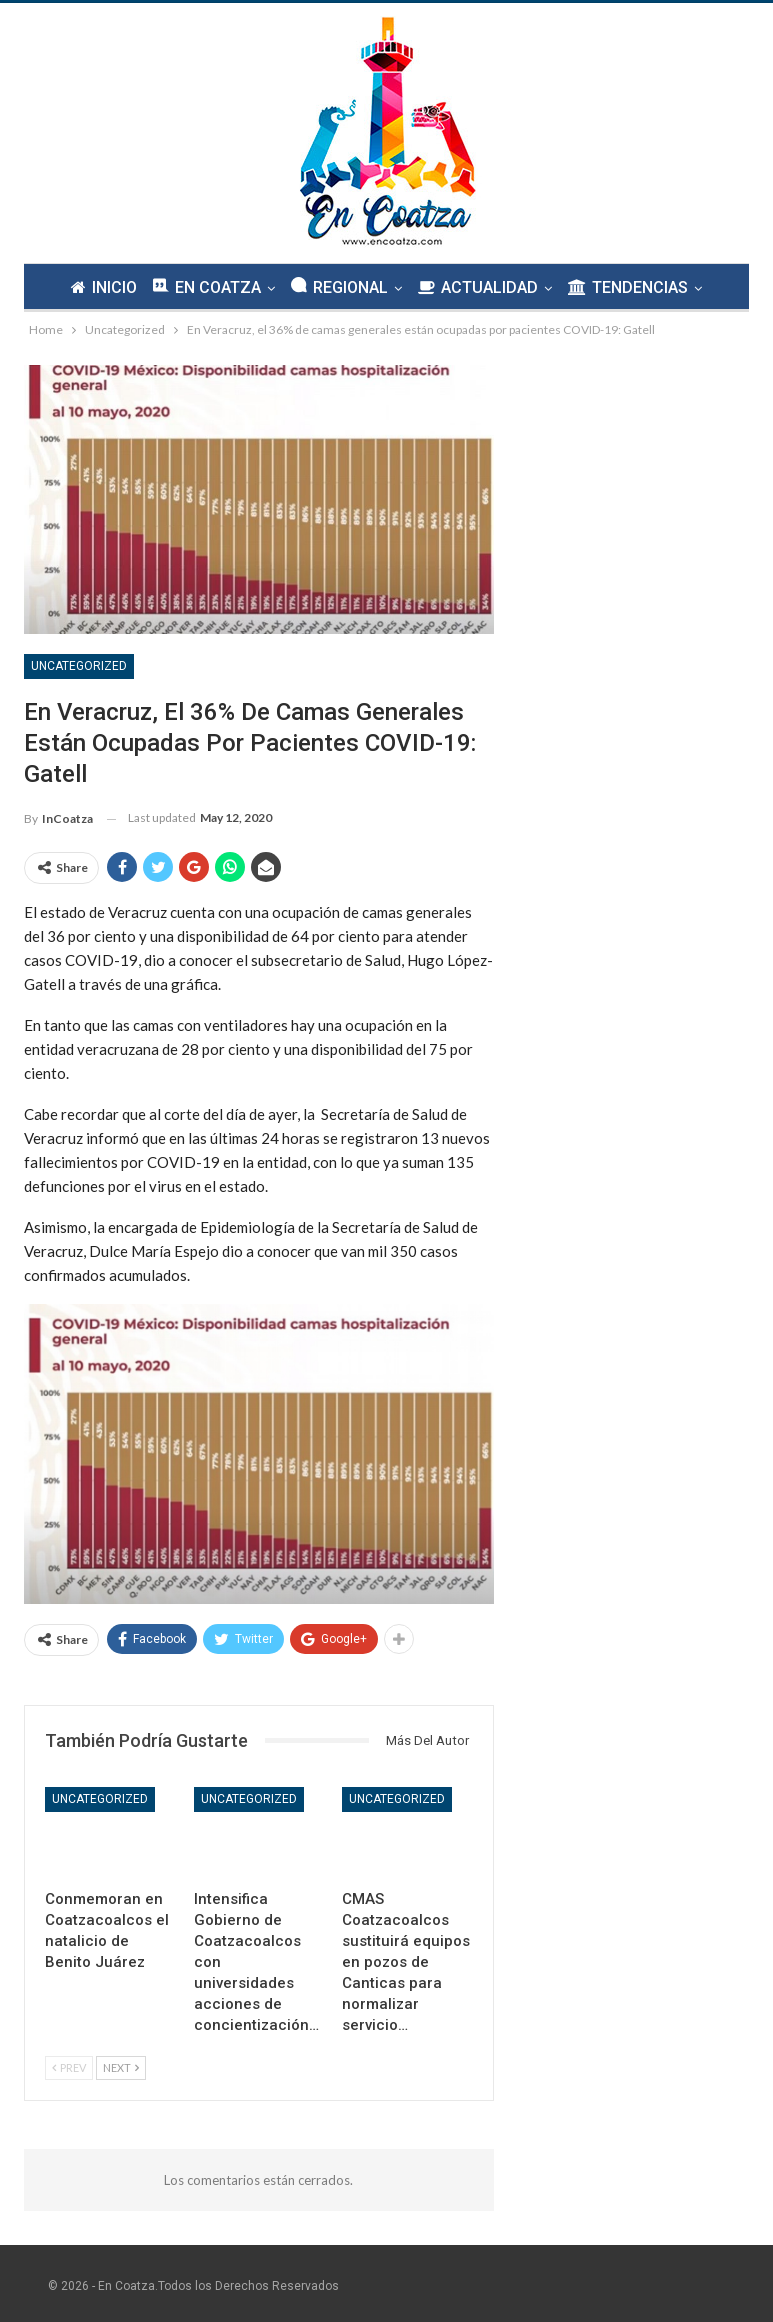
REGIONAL (339, 287)
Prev (69, 2067)
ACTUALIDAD (481, 287)
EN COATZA (204, 287)
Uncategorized (79, 666)
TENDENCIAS (634, 287)
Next (121, 2067)
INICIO (98, 287)
